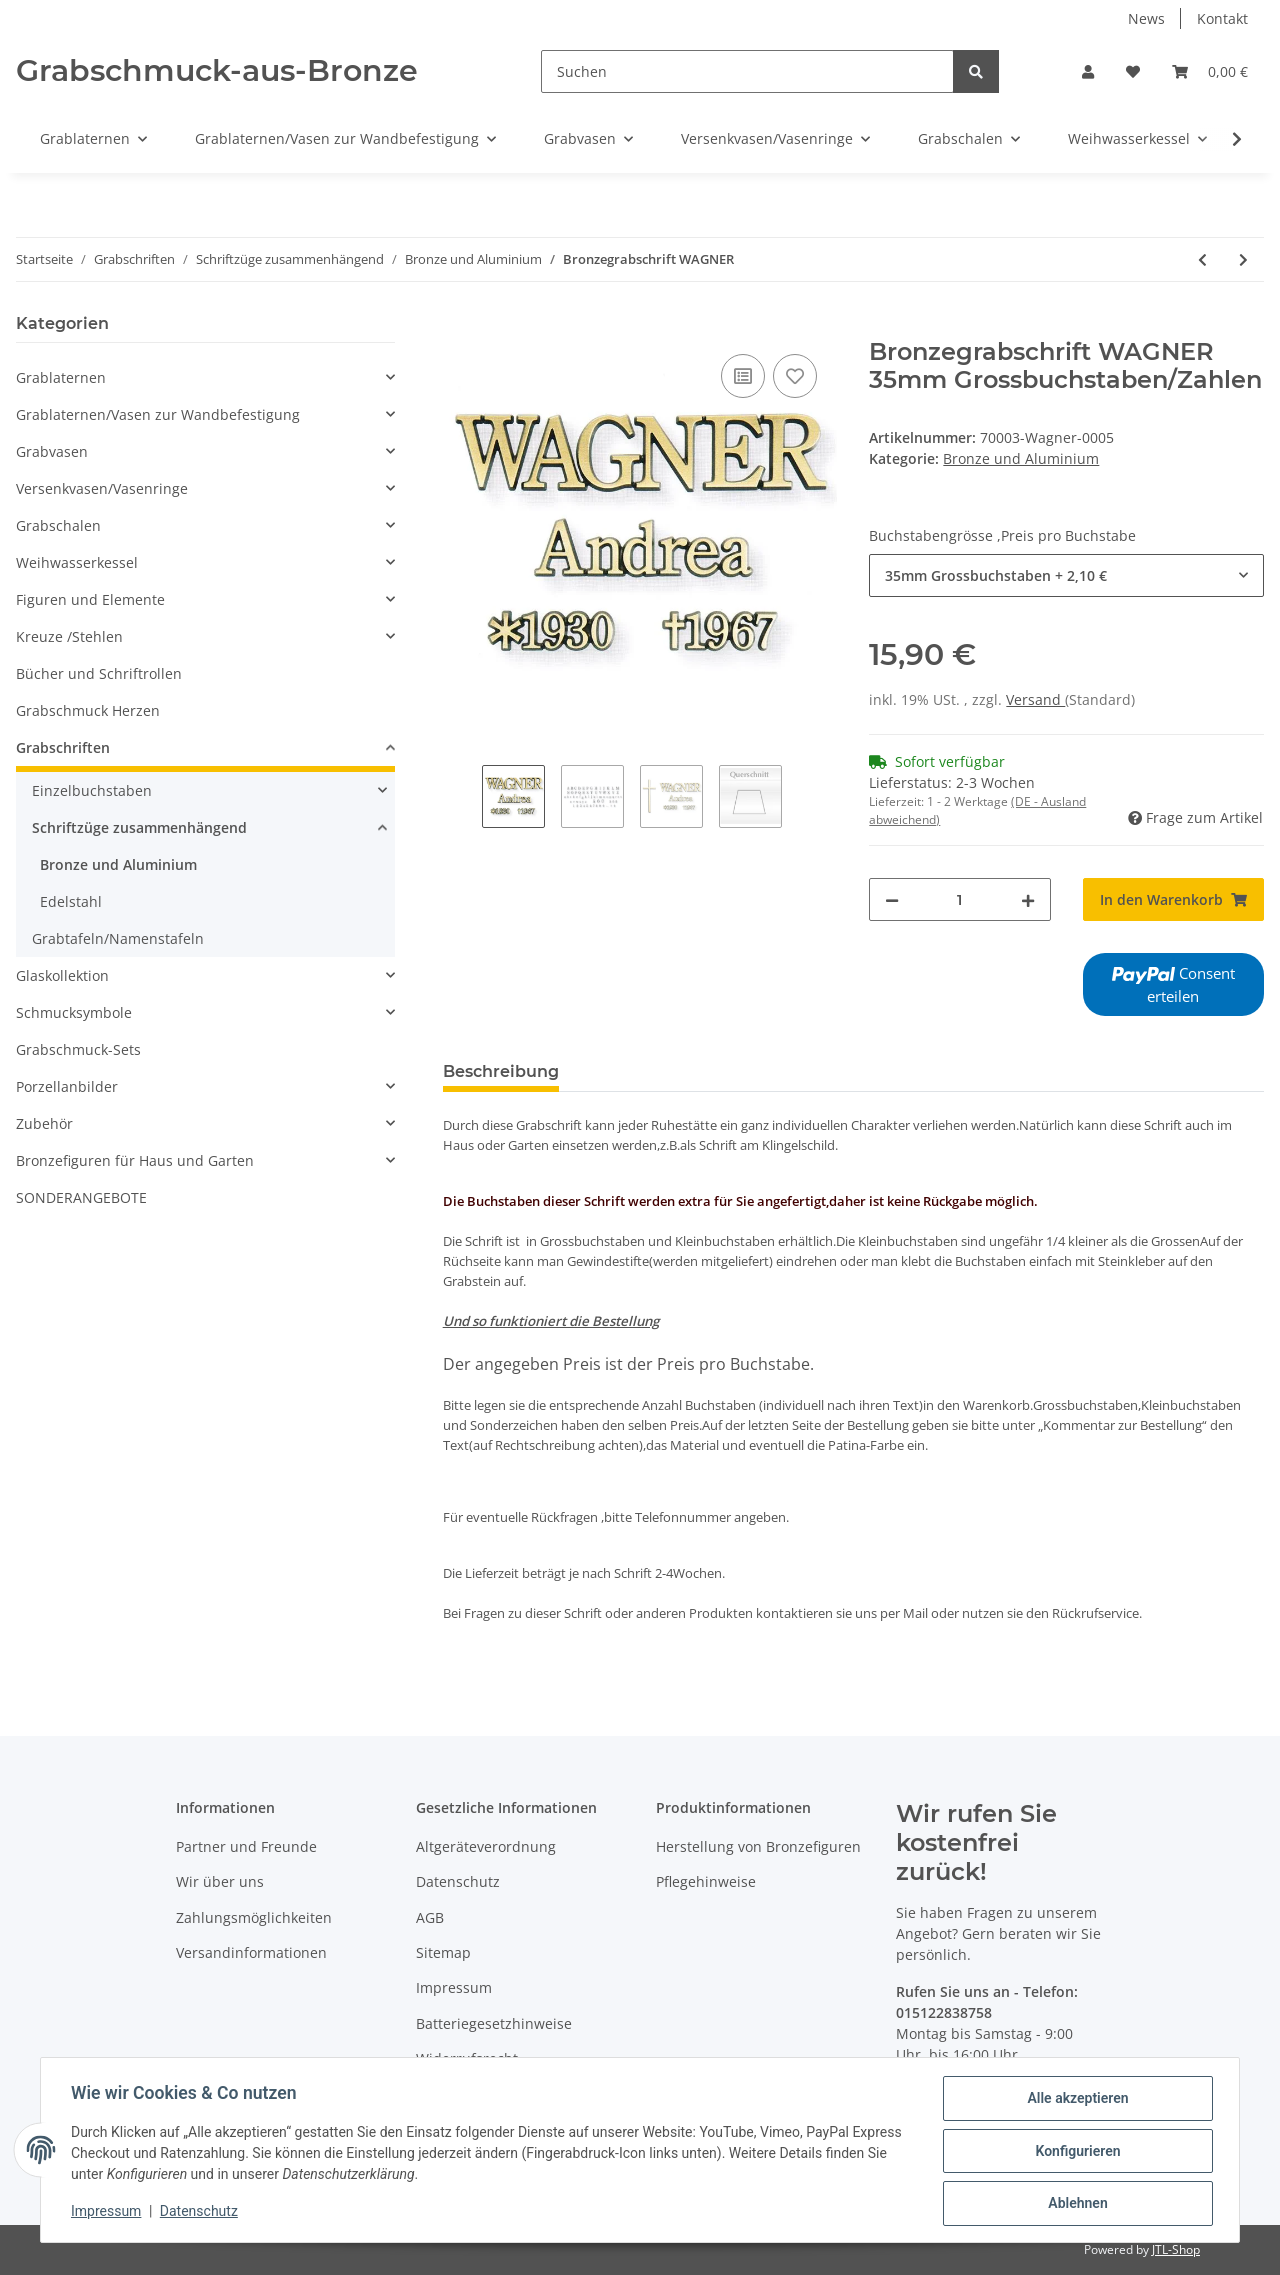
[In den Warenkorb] (459, 327)
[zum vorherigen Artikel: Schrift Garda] (1202, 259)
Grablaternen (61, 377)
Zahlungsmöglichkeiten (254, 1917)
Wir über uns (220, 1881)
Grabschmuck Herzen (88, 710)
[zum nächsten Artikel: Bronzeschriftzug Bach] (1243, 259)
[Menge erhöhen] (1028, 899)
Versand (1035, 699)
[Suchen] (747, 71)
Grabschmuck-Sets (78, 1049)
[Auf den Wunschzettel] (795, 376)
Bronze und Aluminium (1021, 458)
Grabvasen (52, 451)
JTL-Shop (1176, 2249)
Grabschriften (63, 747)
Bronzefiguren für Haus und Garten (135, 1160)
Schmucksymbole (74, 1012)
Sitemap (443, 1952)
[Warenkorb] (1210, 71)
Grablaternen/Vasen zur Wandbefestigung (158, 414)
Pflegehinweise (706, 1881)
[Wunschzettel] (1133, 71)
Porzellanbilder (67, 1086)
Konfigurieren (1075, 2152)
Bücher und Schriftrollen (99, 673)
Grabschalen (58, 525)
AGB (430, 1917)
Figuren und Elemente (90, 599)
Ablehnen (1075, 2204)
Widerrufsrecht (467, 2058)
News (1146, 18)
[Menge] (959, 899)
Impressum (454, 1987)
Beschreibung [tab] (501, 1071)
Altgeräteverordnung (486, 1846)
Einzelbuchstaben (92, 790)
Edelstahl (71, 901)
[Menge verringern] (892, 899)
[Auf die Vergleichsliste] (743, 376)
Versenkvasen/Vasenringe (102, 488)
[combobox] (1066, 575)
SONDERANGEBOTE (81, 1197)
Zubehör (44, 1123)
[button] (1088, 71)
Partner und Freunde (246, 1846)
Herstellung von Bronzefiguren (758, 1846)
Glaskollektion (62, 975)
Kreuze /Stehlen (69, 636)
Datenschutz (458, 1881)
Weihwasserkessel (77, 562)
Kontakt (1222, 18)
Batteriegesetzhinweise (494, 2023)
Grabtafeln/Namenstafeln (118, 938)
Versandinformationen (251, 1952)
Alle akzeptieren (1075, 2100)
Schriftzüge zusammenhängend (139, 827)
